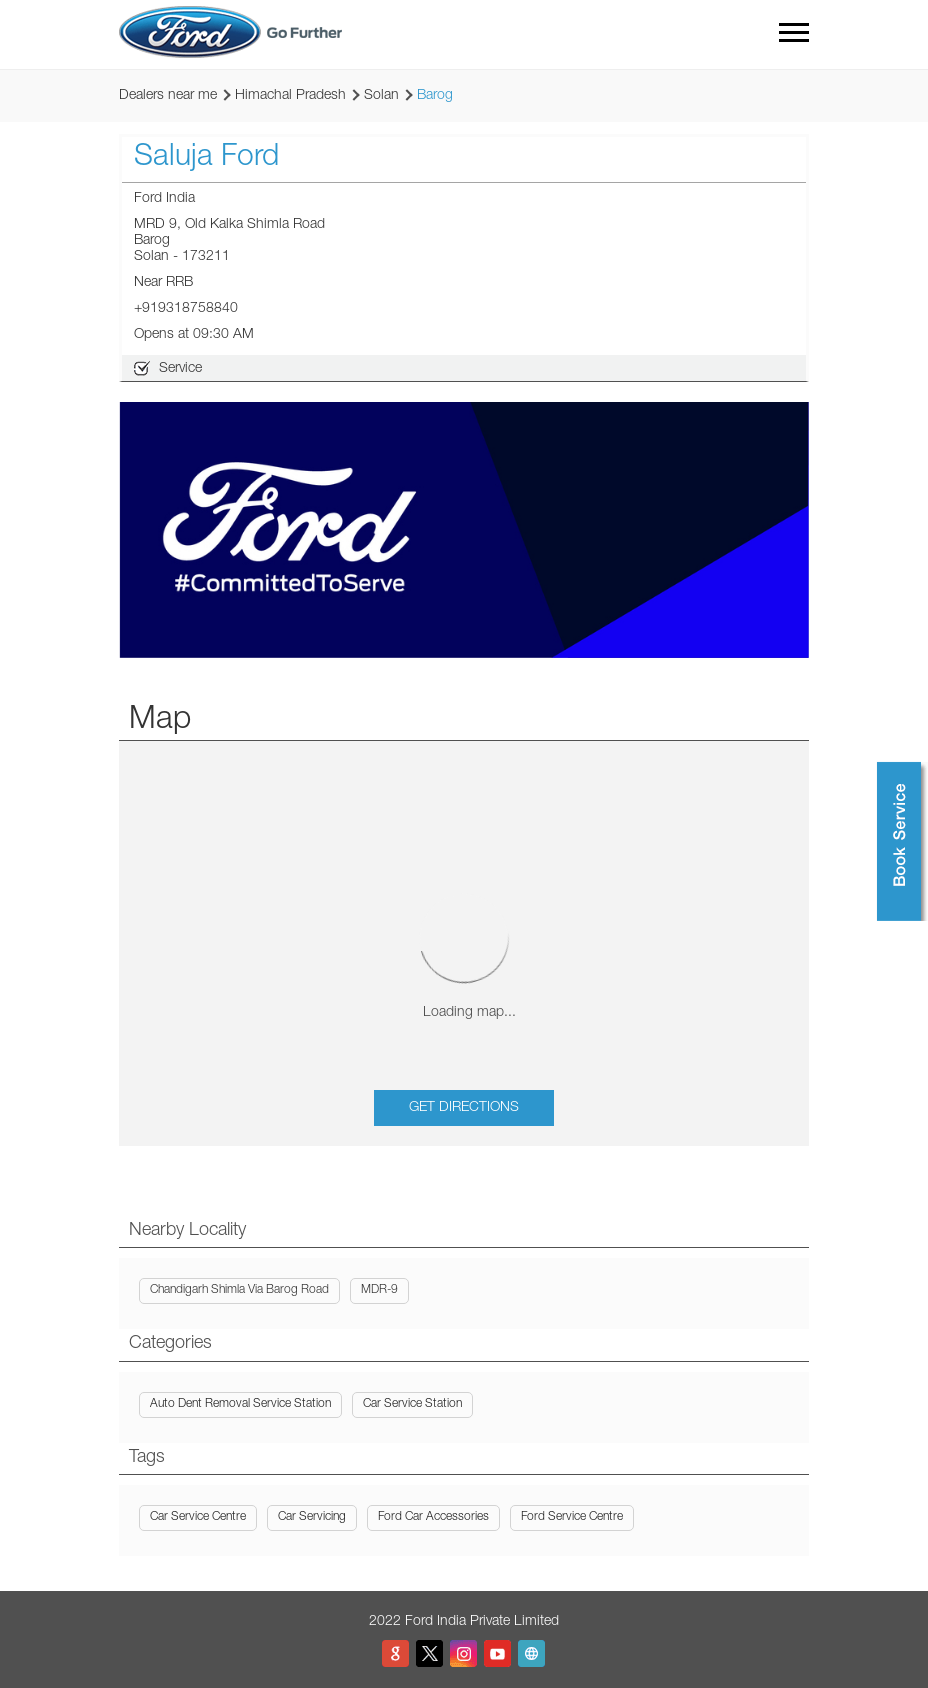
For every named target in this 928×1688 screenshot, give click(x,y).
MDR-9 (379, 1290)
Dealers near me (168, 96)
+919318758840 (186, 309)
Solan (381, 96)
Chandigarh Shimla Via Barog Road (239, 1290)
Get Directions (464, 1108)
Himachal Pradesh (290, 96)
